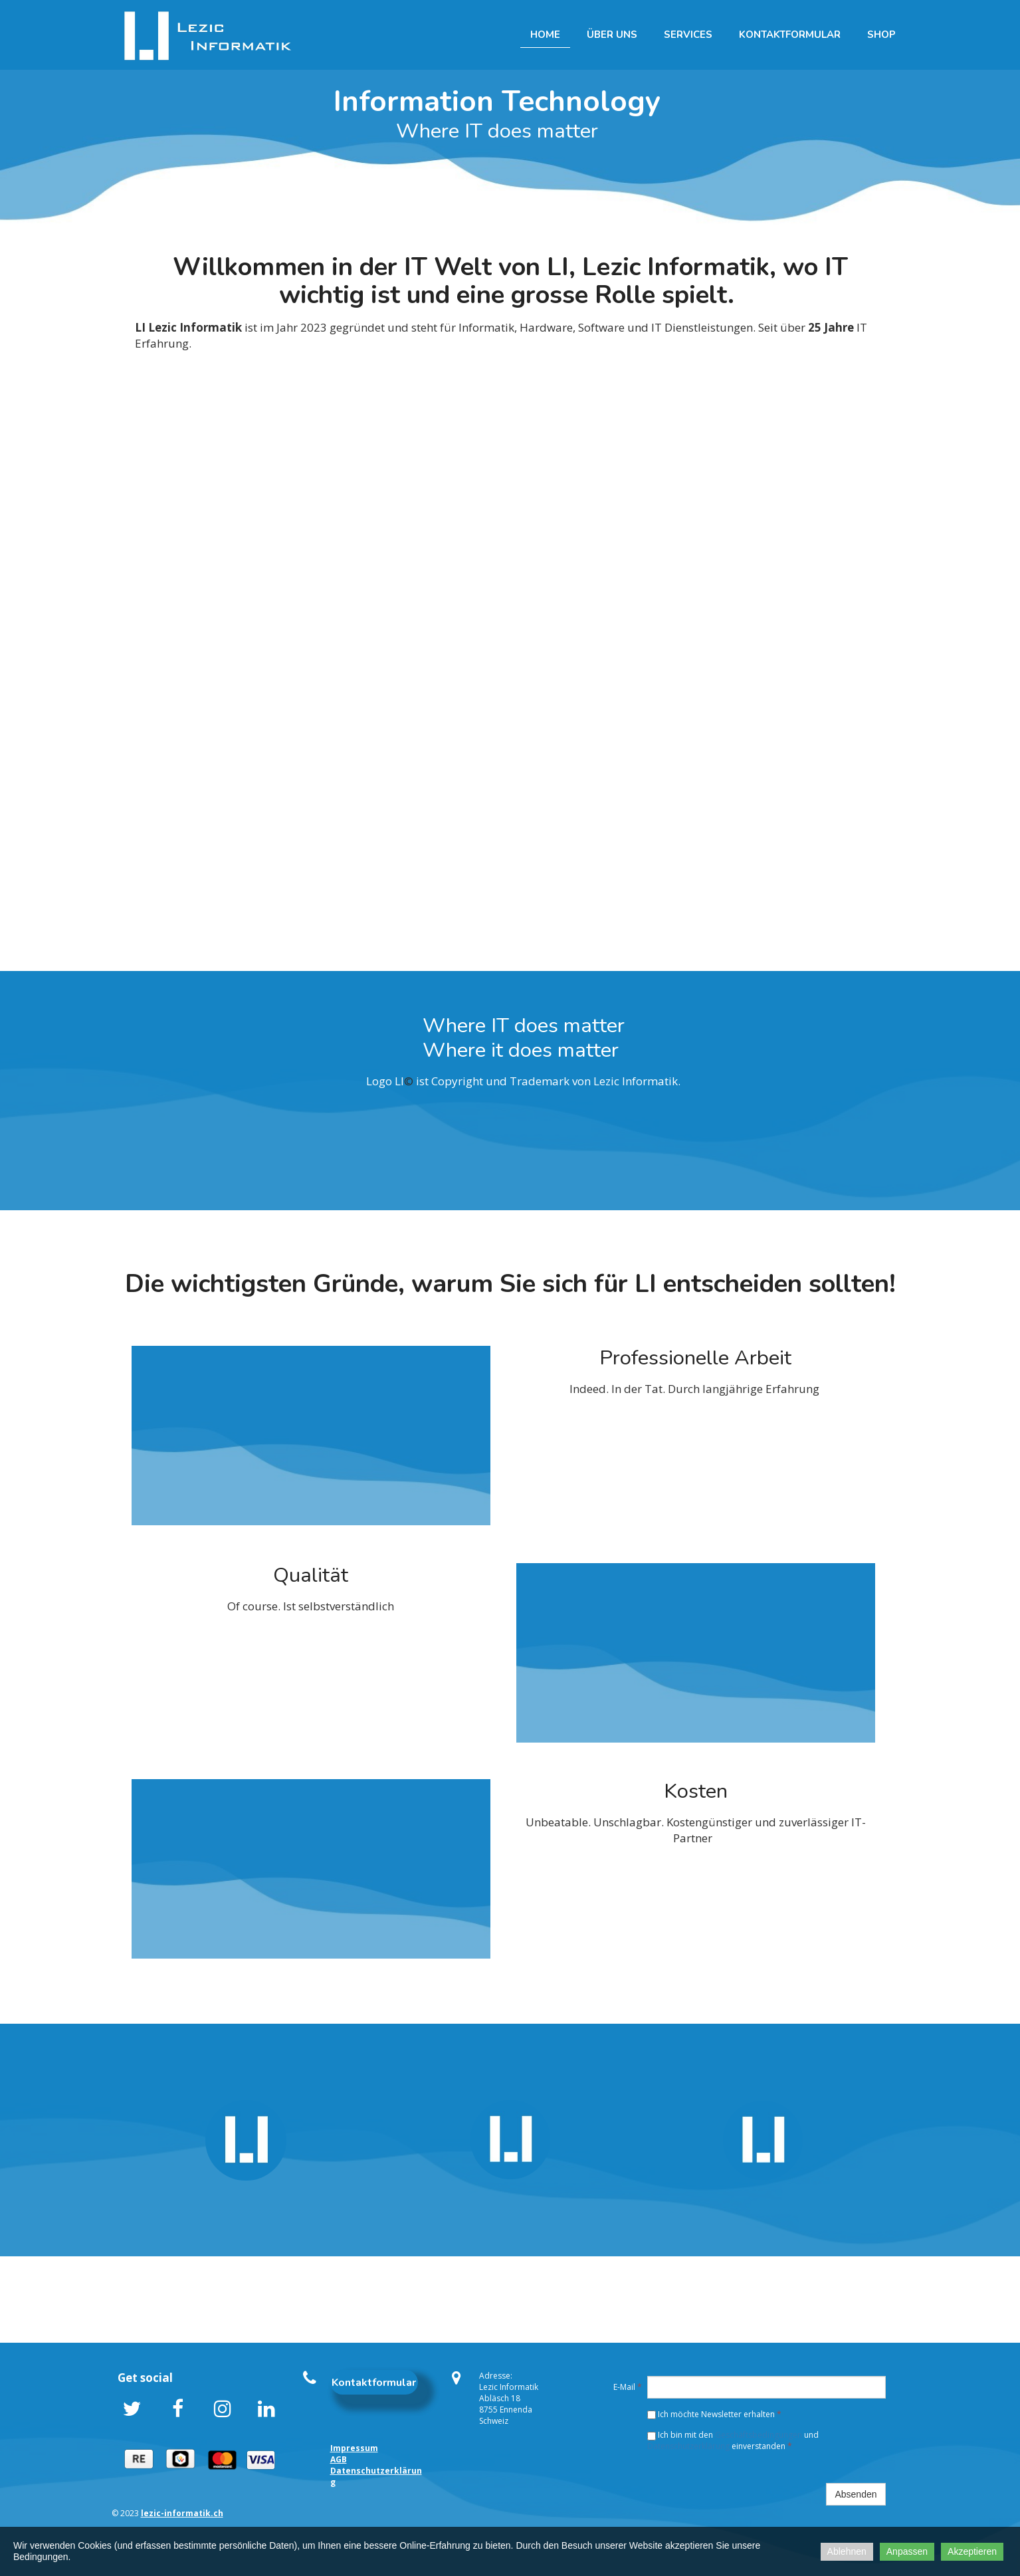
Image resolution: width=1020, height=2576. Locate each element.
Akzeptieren (972, 2551)
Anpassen (907, 2551)
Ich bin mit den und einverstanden (733, 2440)
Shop (881, 34)
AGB (338, 2459)
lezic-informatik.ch (182, 2513)
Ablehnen (847, 2551)
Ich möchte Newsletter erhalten (714, 2414)
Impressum (354, 2448)
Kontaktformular (790, 34)
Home (545, 34)
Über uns (612, 34)
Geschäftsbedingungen (758, 2434)
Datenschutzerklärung (689, 2446)
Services (688, 34)
